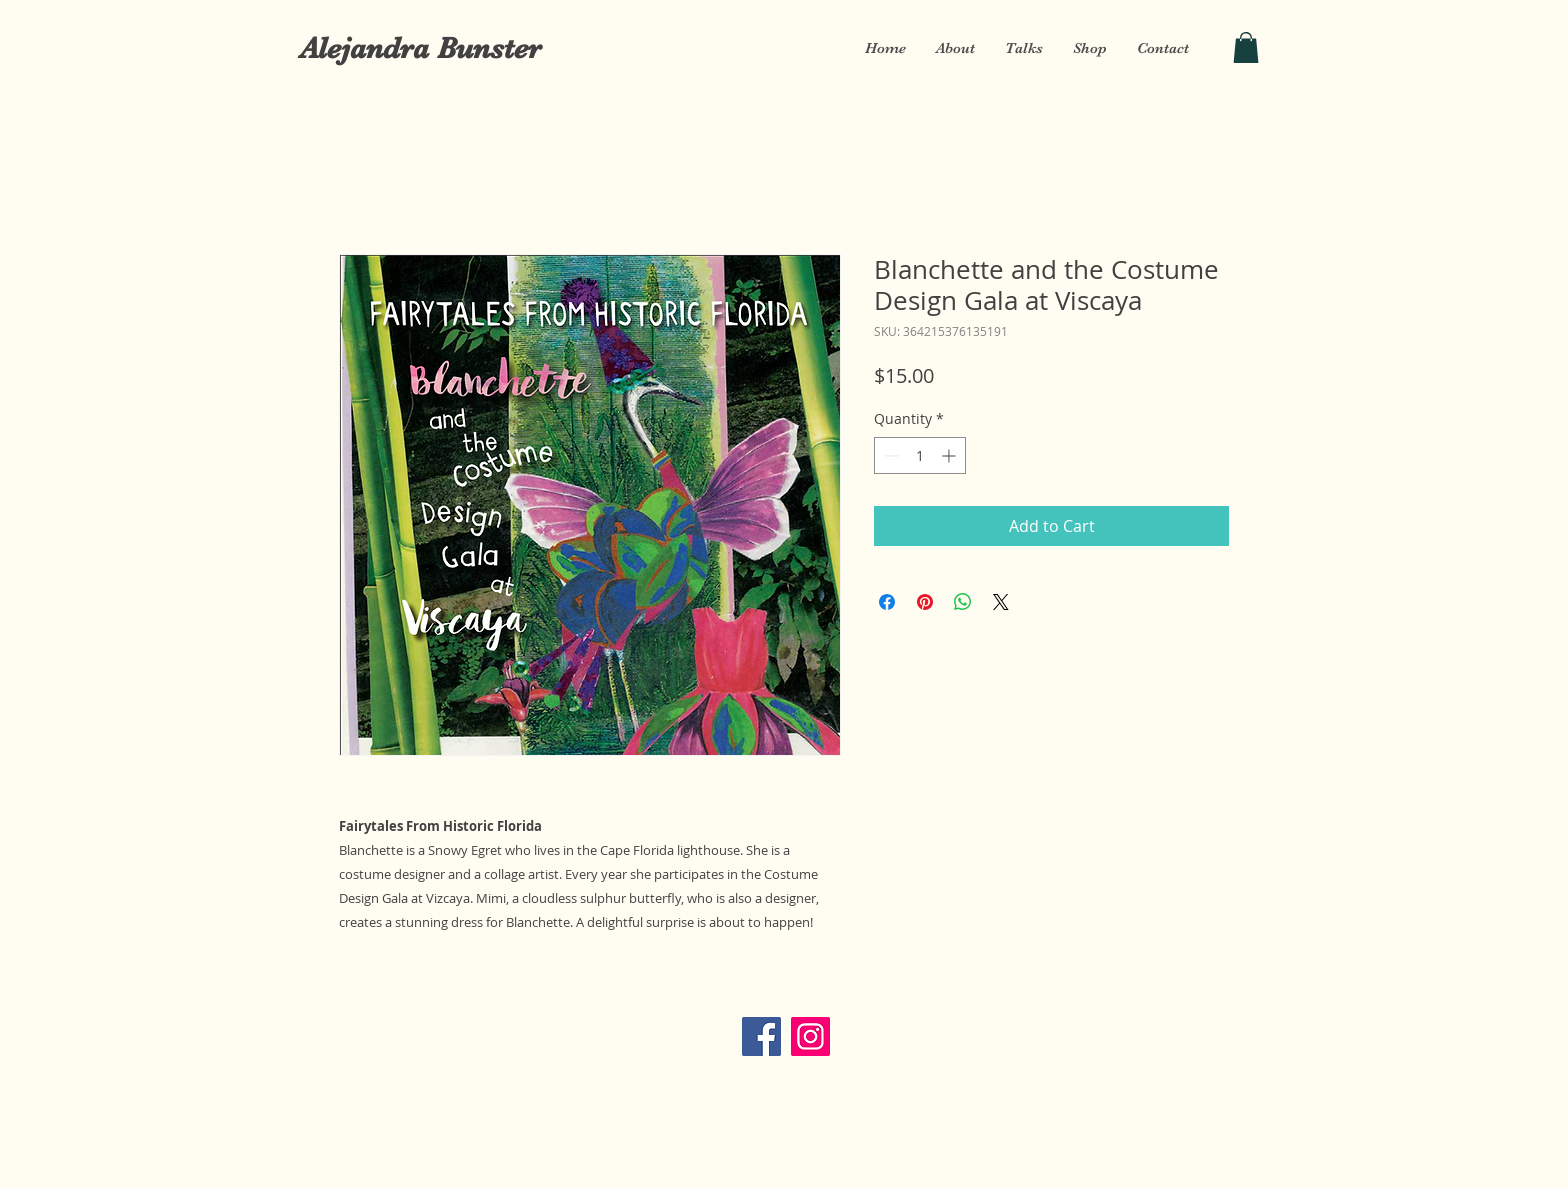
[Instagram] (810, 1036)
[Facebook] (761, 1036)
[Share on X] (1001, 602)
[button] (1246, 47)
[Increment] (950, 455)
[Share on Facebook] (887, 602)
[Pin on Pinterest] (925, 602)
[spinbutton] (920, 455)
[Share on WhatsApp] (963, 602)
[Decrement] (889, 455)
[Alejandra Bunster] (420, 47)
